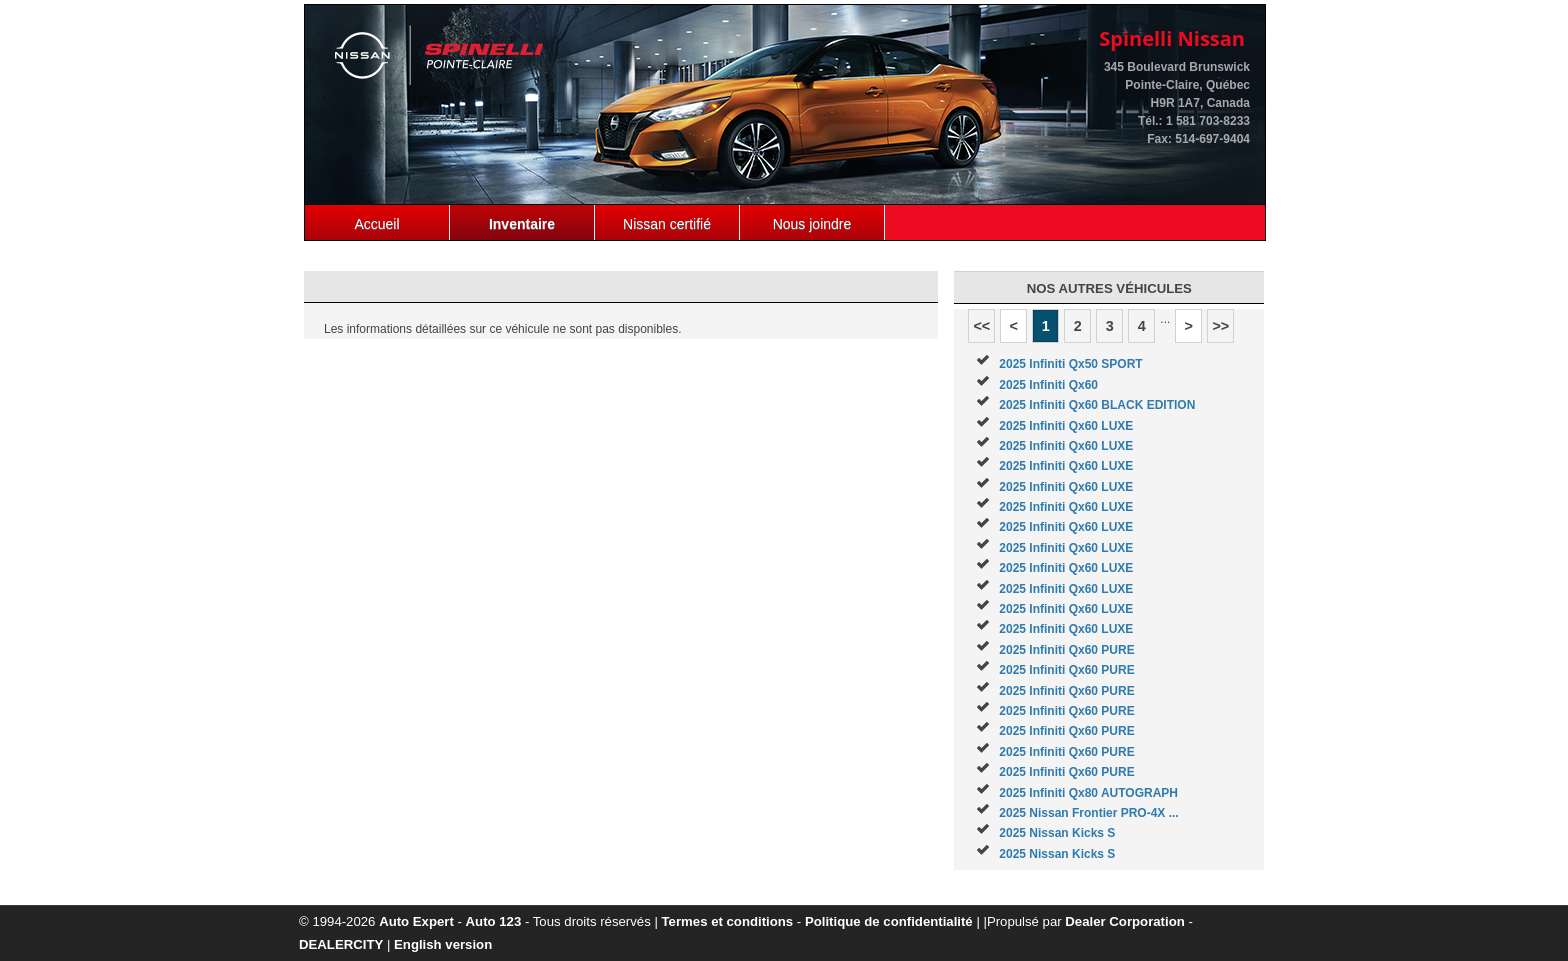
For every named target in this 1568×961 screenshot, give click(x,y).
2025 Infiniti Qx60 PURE (1066, 650)
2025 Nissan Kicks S (1057, 833)
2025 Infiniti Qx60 (1048, 385)
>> (1220, 326)
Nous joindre (812, 224)
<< (981, 326)
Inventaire (522, 224)
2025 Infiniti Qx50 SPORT (1070, 364)
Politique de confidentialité (889, 921)
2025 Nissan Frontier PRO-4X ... (1088, 813)
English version (443, 944)
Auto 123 (494, 921)
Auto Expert (416, 921)
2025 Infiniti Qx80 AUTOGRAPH (1088, 793)
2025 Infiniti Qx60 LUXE (1066, 426)
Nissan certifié (667, 224)
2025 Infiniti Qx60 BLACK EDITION (1097, 405)
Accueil (376, 224)
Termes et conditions (728, 921)
